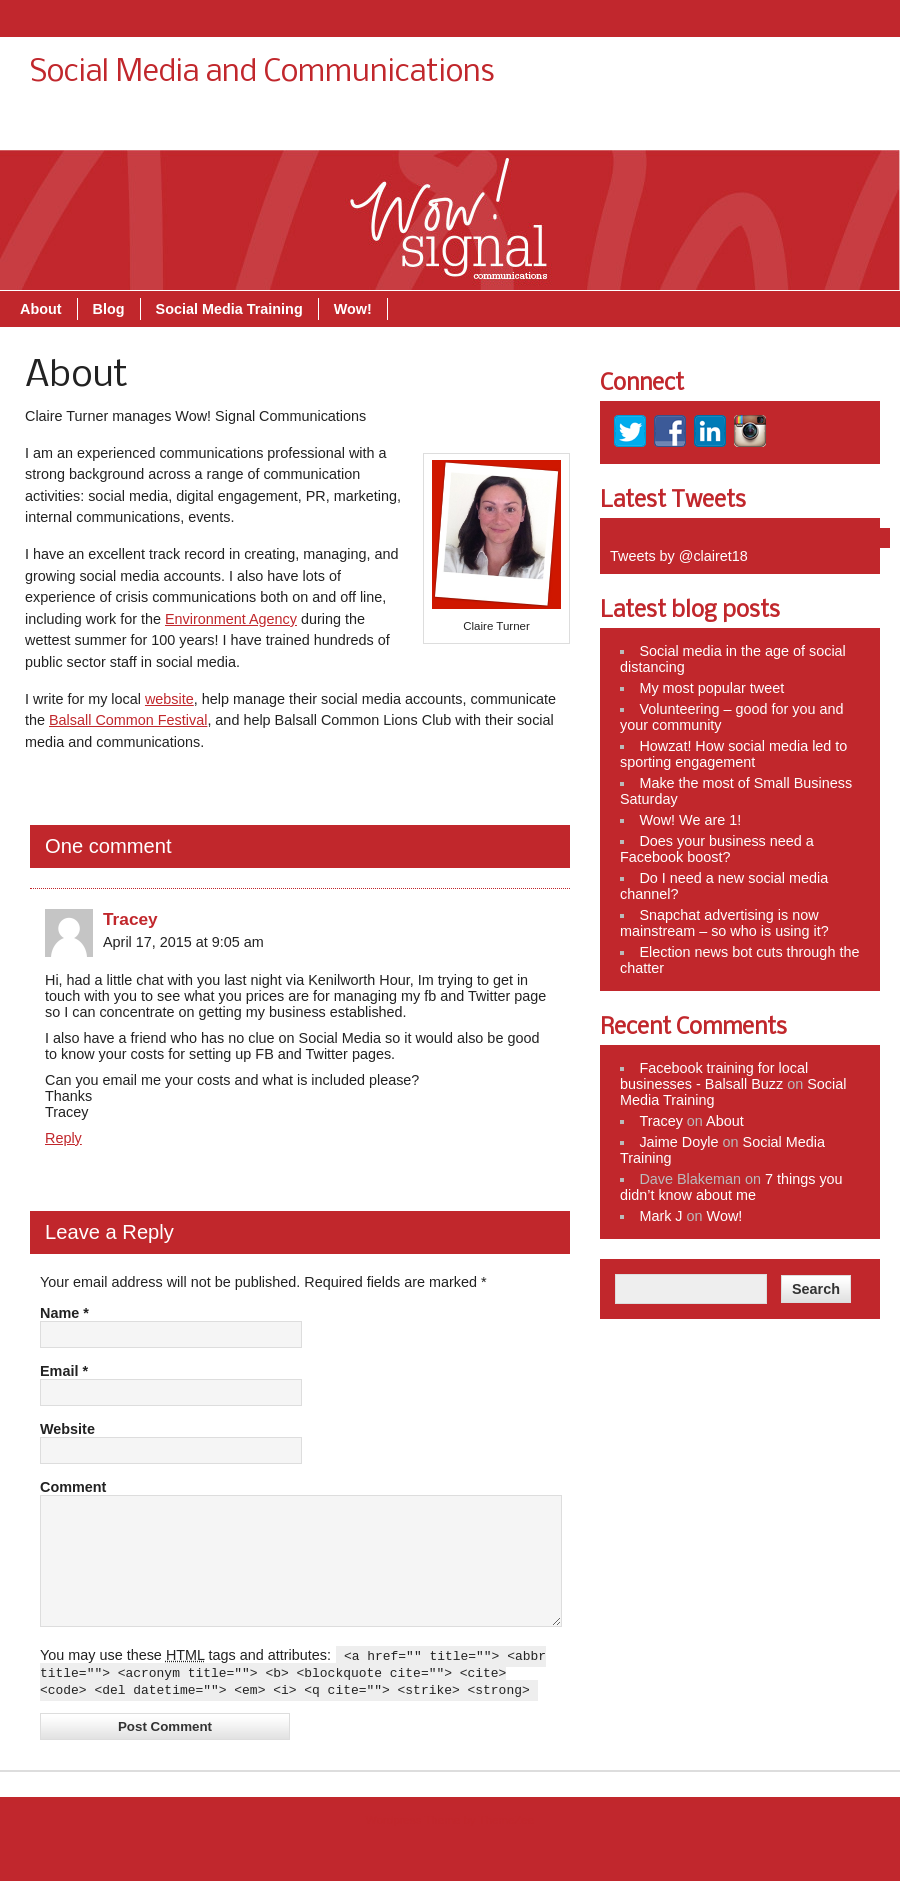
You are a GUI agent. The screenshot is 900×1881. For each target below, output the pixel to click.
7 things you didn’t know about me (731, 1187)
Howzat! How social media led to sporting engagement (733, 754)
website (169, 699)
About (528, 127)
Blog (596, 127)
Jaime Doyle (678, 1142)
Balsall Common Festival (128, 720)
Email (64, 1371)
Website (67, 1429)
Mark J (660, 1216)
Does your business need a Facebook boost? (717, 849)
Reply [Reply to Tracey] (63, 1138)
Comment (73, 1487)
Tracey (130, 919)
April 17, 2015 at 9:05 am (183, 942)
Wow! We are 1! (690, 820)
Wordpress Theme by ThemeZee (450, 1847)
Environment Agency (231, 619)
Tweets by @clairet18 (679, 556)
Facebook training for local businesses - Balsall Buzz (714, 1076)
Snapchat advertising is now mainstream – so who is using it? (724, 923)
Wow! (840, 127)
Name (64, 1313)
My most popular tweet (711, 688)
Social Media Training (716, 127)
